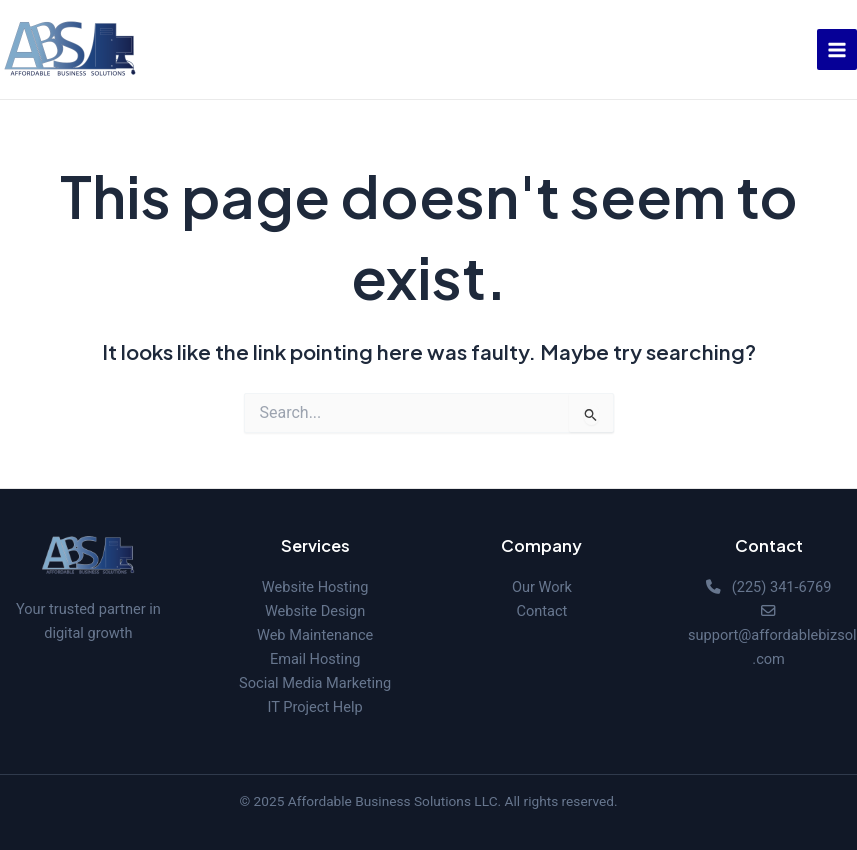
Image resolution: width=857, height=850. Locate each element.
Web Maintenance (315, 635)
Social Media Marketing (315, 683)
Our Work (542, 587)
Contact (541, 611)
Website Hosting (315, 587)
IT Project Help (315, 707)
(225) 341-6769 (782, 587)
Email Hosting (315, 659)
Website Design (315, 611)
